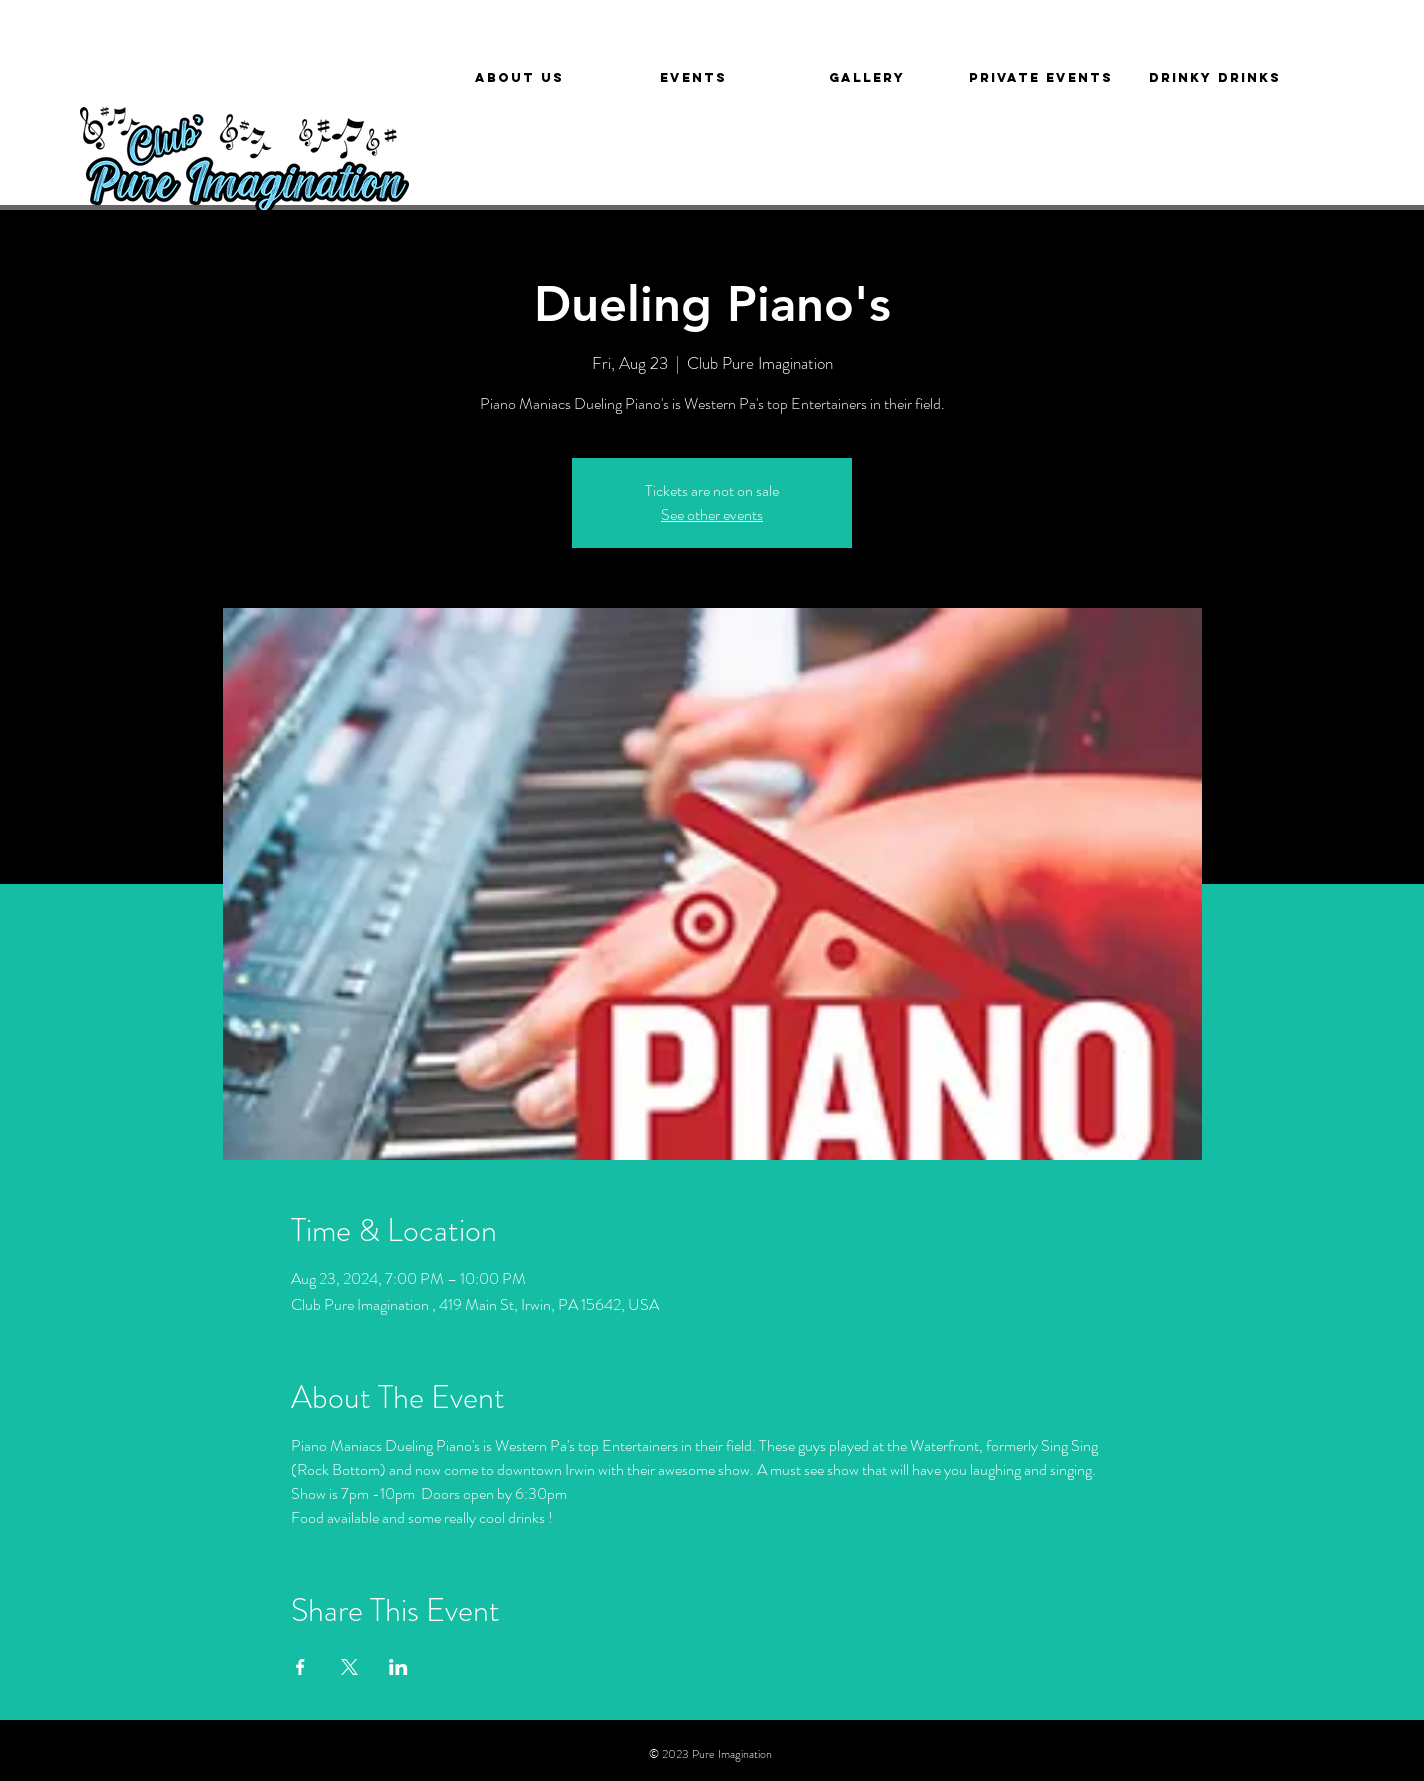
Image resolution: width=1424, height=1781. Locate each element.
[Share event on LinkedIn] (398, 1667)
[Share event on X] (349, 1667)
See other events (712, 514)
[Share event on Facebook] (300, 1667)
